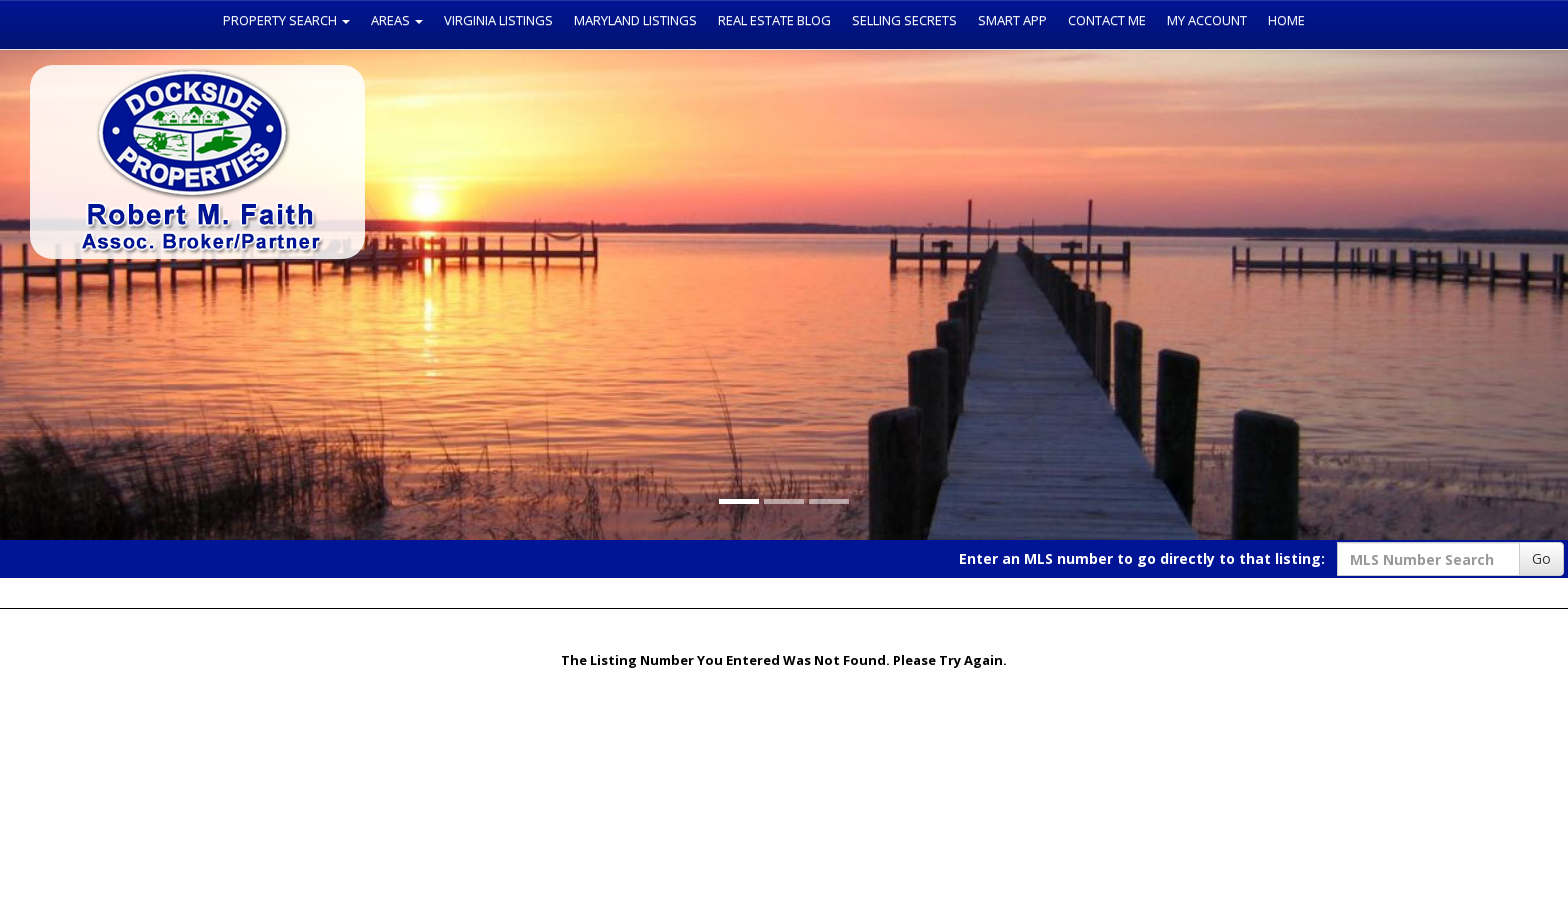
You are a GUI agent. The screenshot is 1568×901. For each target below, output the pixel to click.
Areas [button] (397, 20)
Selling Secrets (904, 20)
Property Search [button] (286, 20)
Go (1541, 558)
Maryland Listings (635, 20)
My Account (1207, 20)
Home (1286, 20)
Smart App (1012, 20)
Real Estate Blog (774, 20)
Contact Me (1107, 20)
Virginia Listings (498, 20)
